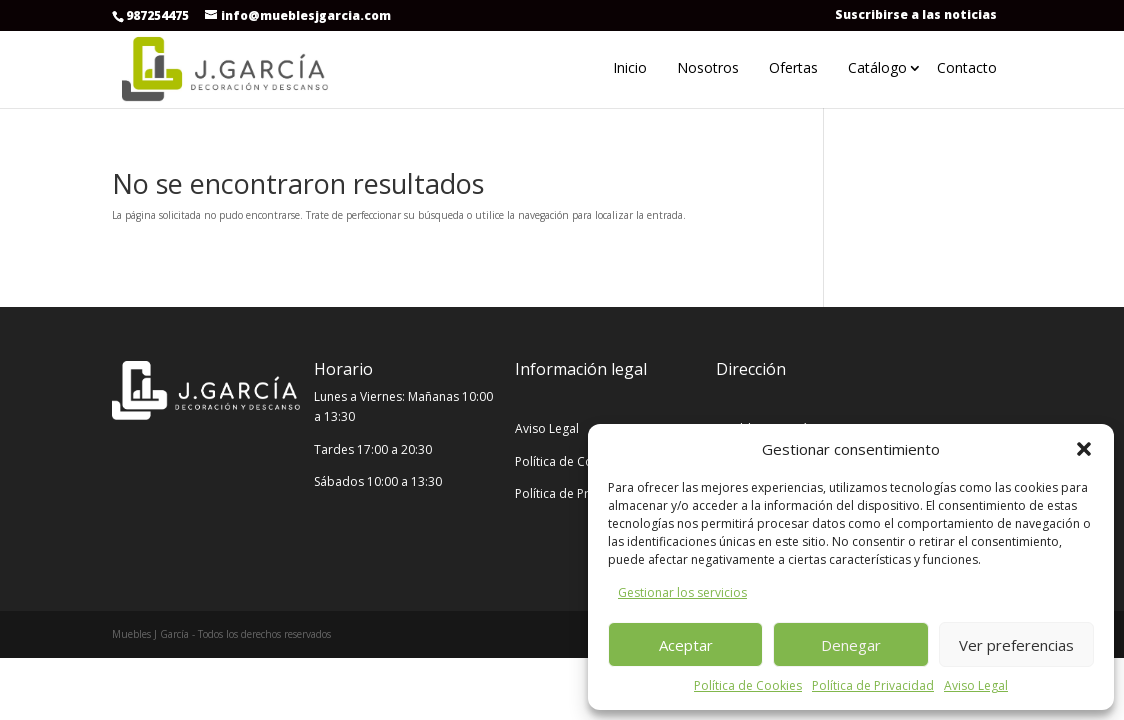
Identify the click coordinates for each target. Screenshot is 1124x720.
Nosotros (708, 67)
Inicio (630, 67)
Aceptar (686, 645)
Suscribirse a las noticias (916, 14)
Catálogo (877, 67)
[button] (1084, 449)
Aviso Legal (976, 685)
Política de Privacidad (873, 685)
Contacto (967, 67)
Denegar (851, 645)
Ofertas (793, 67)
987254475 (157, 15)
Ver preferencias (1016, 645)
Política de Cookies (748, 685)
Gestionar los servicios (682, 592)
